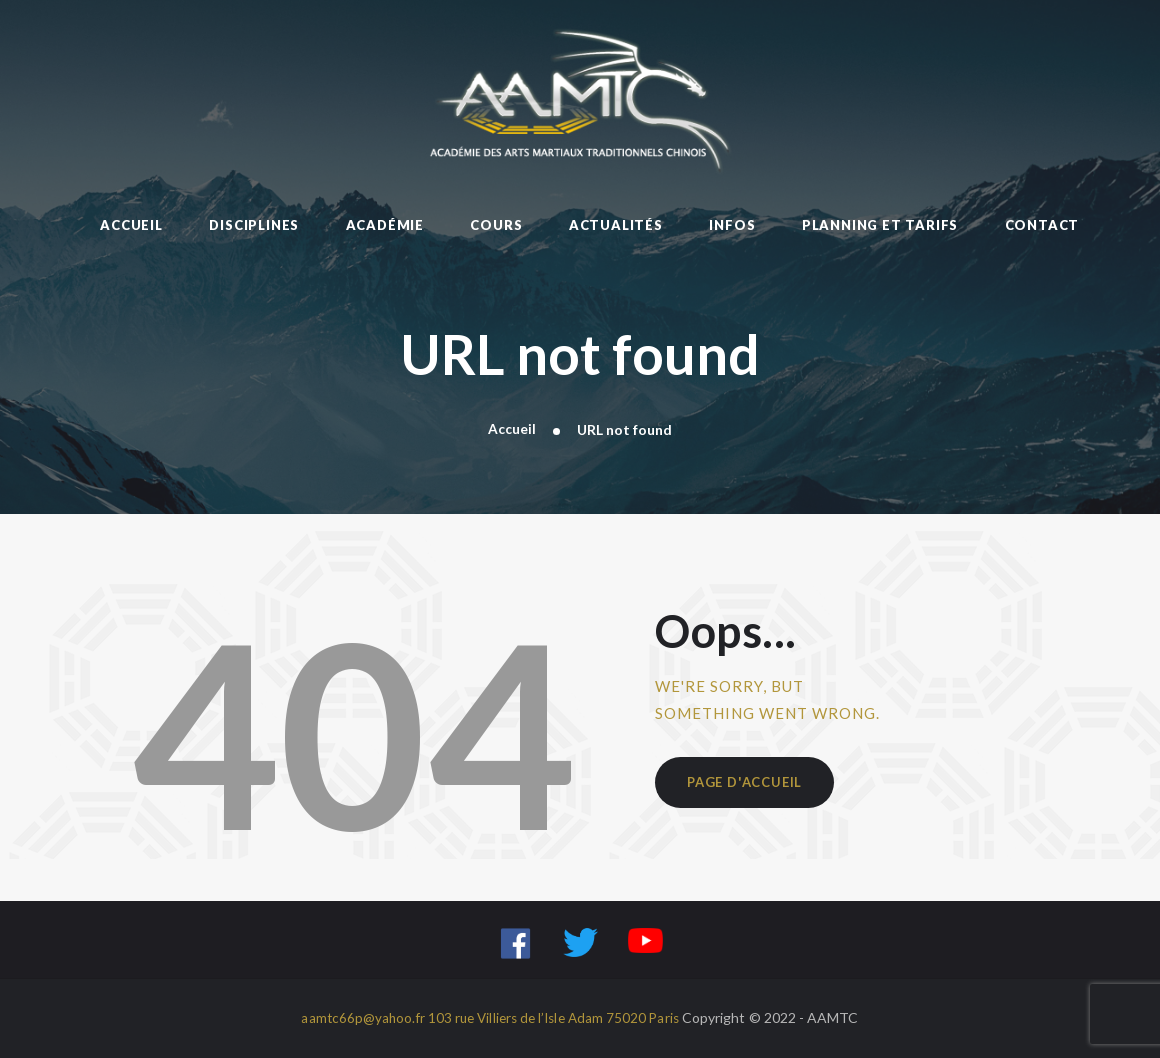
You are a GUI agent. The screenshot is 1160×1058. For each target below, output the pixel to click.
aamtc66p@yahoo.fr (357, 1018)
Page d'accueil (747, 784)
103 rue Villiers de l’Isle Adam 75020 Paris (554, 1018)
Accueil (512, 429)
